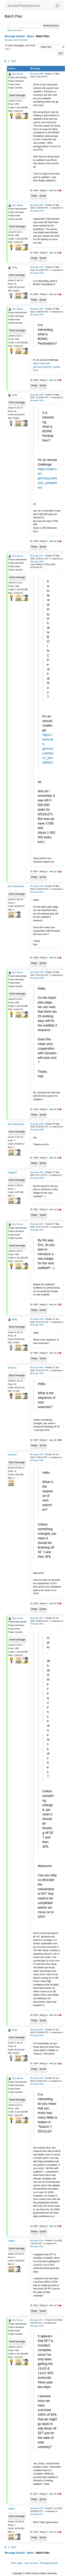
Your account (31, 2563)
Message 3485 (36, 309)
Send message (17, 95)
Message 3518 (36, 2508)
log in (8, 48)
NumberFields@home (24, 6)
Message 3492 (36, 1224)
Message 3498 (36, 1319)
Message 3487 (36, 556)
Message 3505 (36, 2078)
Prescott (12, 1454)
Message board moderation (16, 40)
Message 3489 (36, 972)
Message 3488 (36, 886)
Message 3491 (36, 1172)
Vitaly (14, 267)
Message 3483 (36, 205)
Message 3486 (36, 395)
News (30, 36)
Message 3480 (36, 74)
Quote (43, 195)
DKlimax (12, 1367)
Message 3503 (36, 1618)
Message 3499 (36, 1367)
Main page (16, 2563)
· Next (13, 61)
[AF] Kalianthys (16, 886)
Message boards (15, 36)
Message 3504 (36, 2029)
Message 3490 (36, 1124)
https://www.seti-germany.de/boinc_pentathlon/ (46, 367)
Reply (34, 195)
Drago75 (12, 1172)
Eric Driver (17, 74)
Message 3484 (36, 267)
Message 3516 (36, 2240)
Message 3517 (36, 2320)
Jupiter (11, 2240)
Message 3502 (36, 1454)
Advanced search (14, 30)
